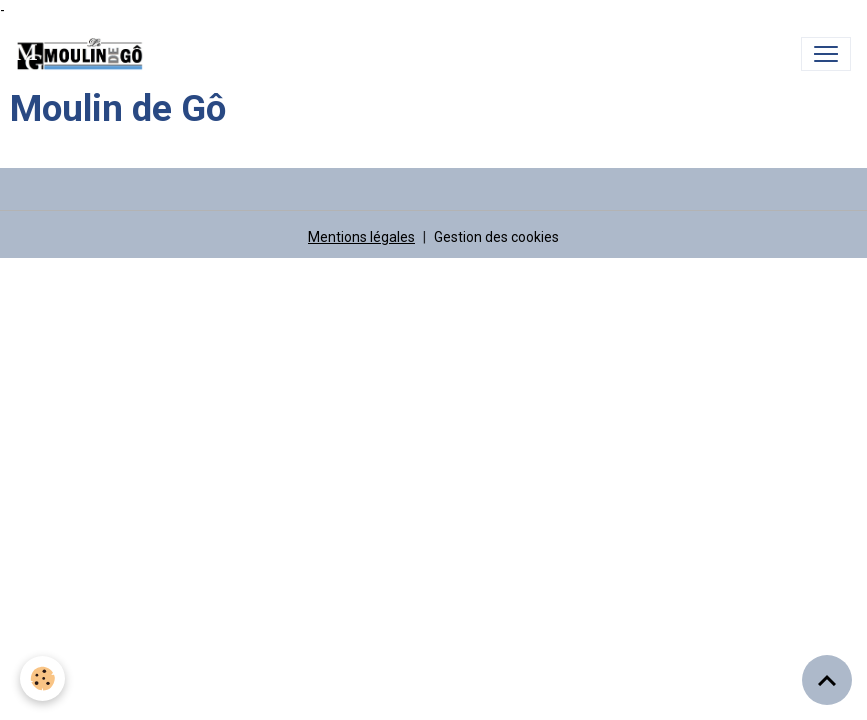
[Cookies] (42, 678)
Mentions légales (361, 237)
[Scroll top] (827, 680)
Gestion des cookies (496, 237)
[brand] (84, 54)
